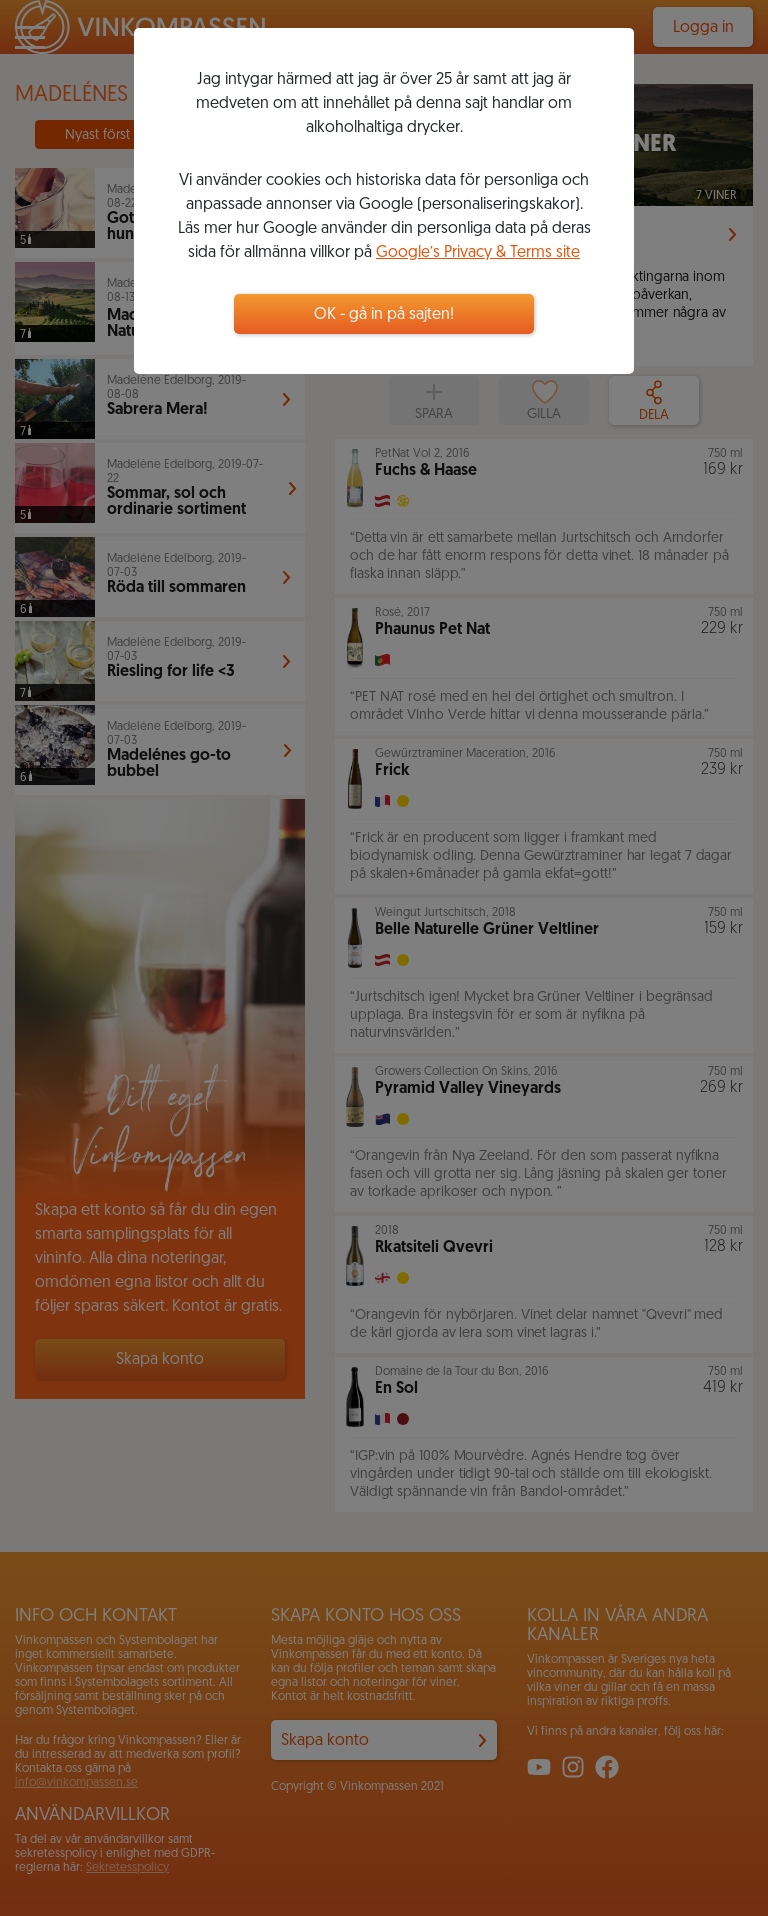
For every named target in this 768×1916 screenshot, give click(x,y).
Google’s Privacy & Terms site (478, 253)
